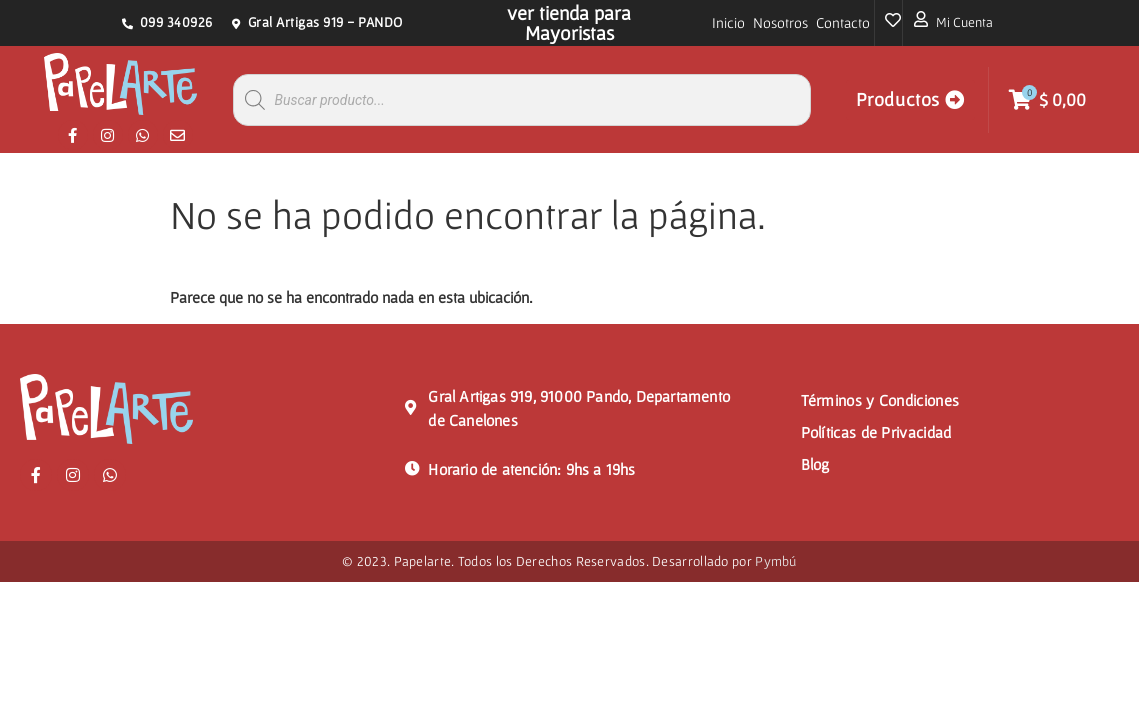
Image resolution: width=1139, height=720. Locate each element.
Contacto (843, 22)
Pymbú (776, 561)
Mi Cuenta (964, 22)
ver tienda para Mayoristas (569, 23)
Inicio (728, 22)
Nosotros (780, 22)
